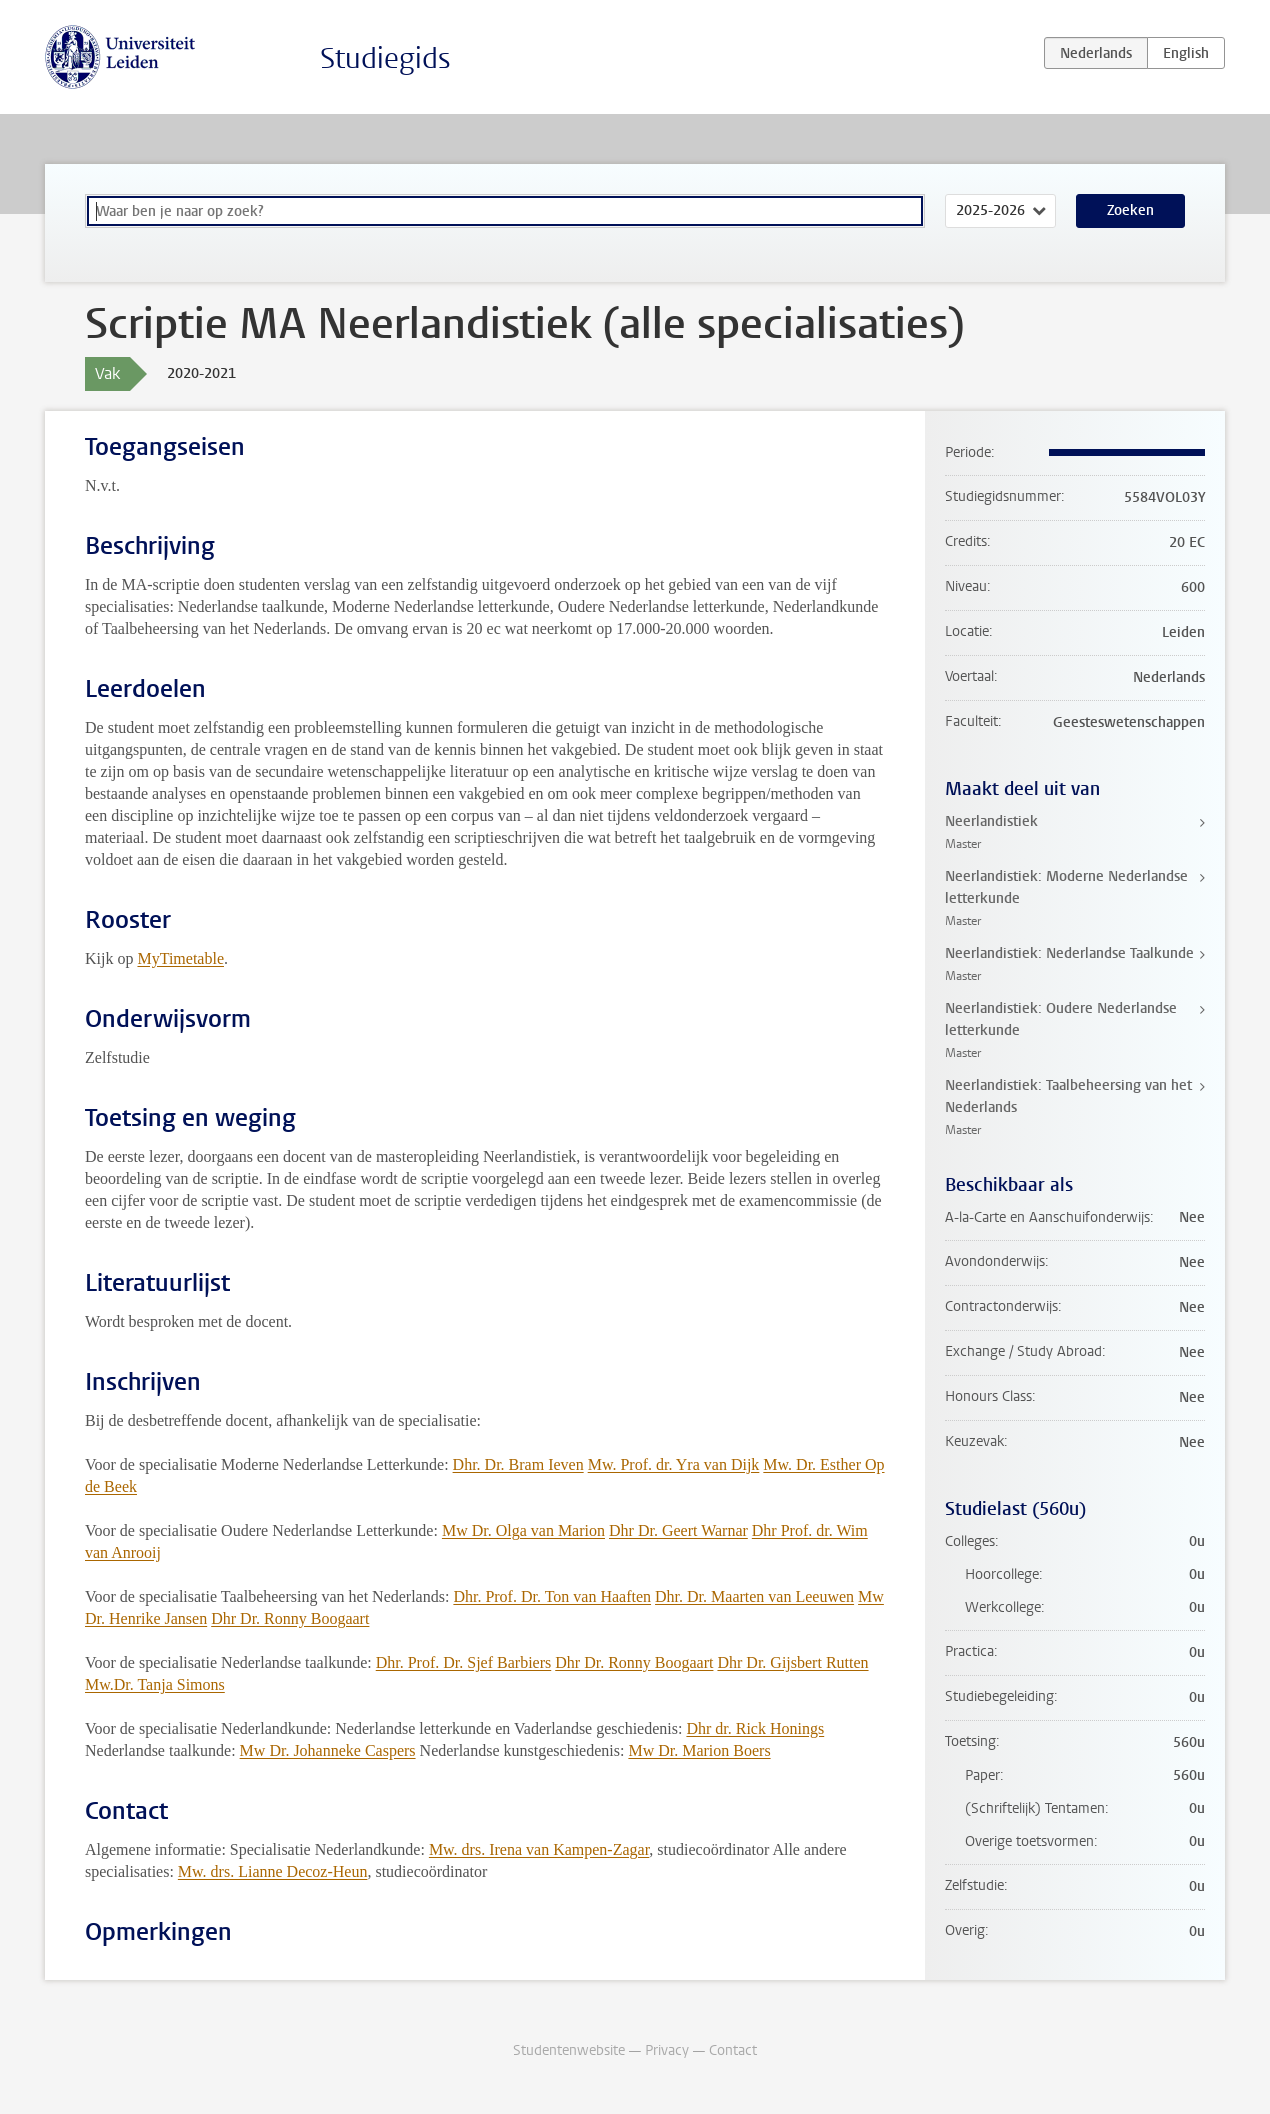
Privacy (667, 2050)
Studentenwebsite (569, 2050)
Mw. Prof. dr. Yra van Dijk (674, 1464)
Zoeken (1130, 210)
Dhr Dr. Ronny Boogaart (290, 1618)
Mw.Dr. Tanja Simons (155, 1684)
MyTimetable (180, 958)
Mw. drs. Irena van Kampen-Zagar (539, 1849)
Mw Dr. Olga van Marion (523, 1530)
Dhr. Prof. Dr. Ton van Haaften (552, 1596)
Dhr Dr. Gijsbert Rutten (792, 1662)
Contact (733, 2050)
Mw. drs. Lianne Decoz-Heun (273, 1871)
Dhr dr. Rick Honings (755, 1728)
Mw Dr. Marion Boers (699, 1750)
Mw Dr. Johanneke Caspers (328, 1750)
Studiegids (385, 58)
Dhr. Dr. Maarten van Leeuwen (754, 1596)
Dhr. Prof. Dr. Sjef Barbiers (464, 1662)
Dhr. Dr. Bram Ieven (518, 1464)
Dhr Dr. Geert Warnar (678, 1530)
